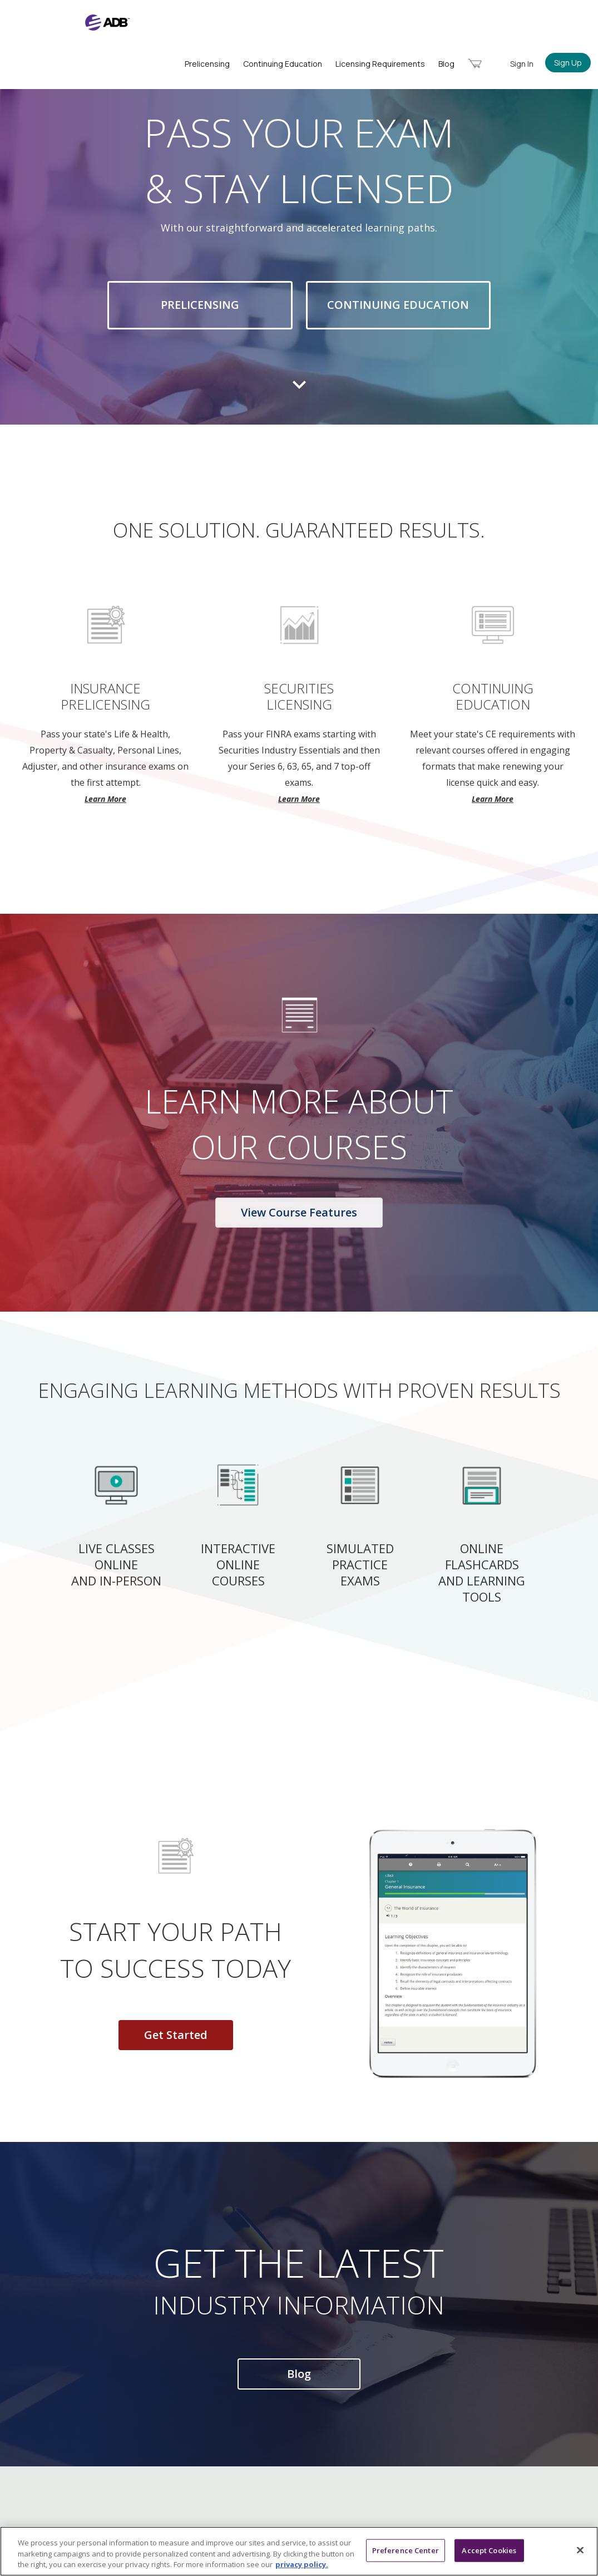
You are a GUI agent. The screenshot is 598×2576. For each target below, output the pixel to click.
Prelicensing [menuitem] (207, 63)
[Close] (580, 2550)
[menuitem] (474, 63)
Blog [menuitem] (446, 63)
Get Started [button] (175, 2034)
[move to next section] (299, 395)
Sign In (521, 63)
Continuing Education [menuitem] (282, 63)
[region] (299, 2551)
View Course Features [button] (299, 1212)
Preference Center (405, 2550)
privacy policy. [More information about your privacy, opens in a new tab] (301, 2564)
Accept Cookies (489, 2550)
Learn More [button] (105, 799)
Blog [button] (299, 2373)
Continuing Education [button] (398, 305)
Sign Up (568, 62)
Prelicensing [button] (200, 305)
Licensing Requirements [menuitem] (380, 63)
